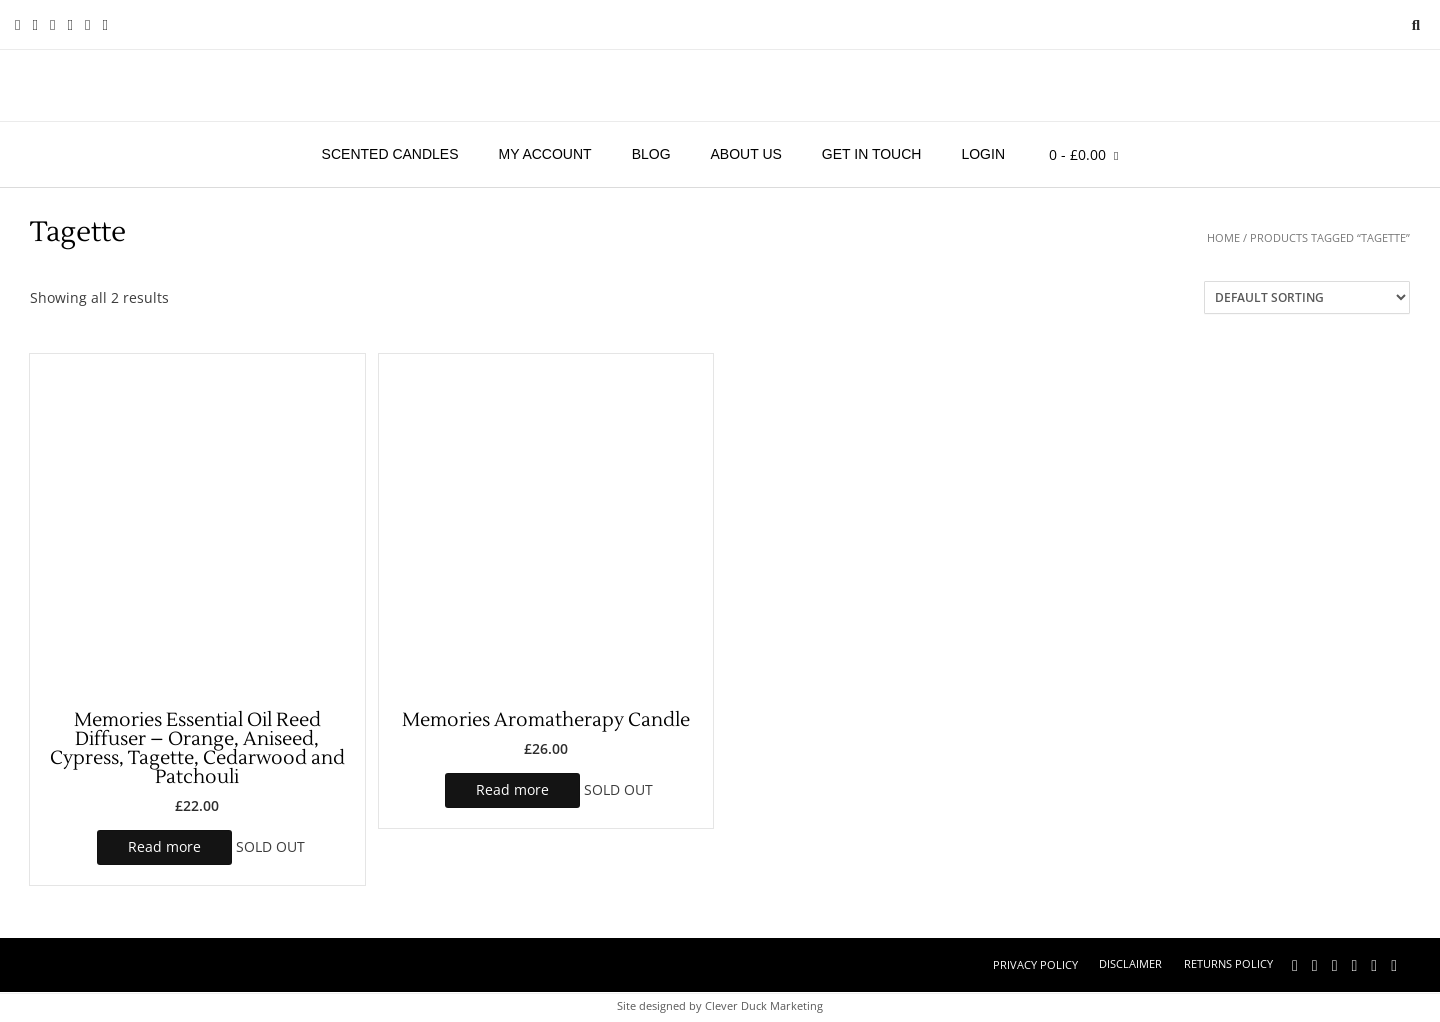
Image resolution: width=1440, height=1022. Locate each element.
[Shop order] (1307, 297)
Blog (651, 154)
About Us (746, 154)
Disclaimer (1130, 963)
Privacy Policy (1035, 964)
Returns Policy (1228, 963)
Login (983, 154)
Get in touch (872, 154)
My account (545, 154)
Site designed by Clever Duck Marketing (720, 1005)
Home (1223, 237)
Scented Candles (390, 154)
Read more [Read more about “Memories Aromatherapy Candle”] (512, 789)
